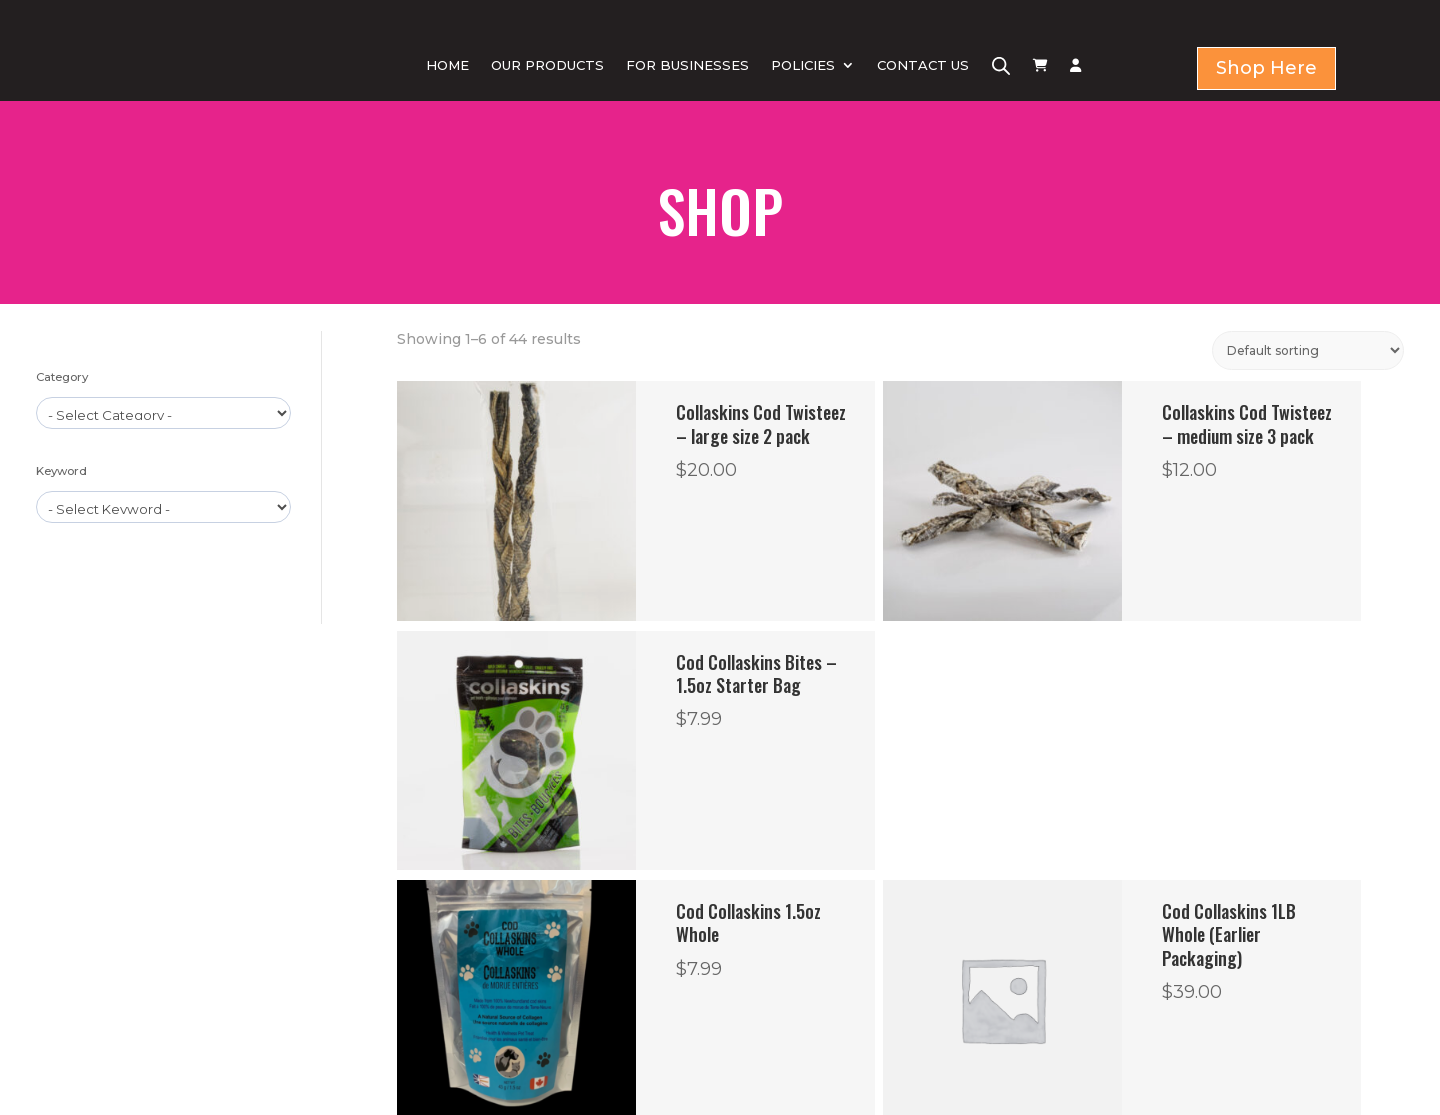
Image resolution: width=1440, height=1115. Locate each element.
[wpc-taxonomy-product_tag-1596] (163, 507)
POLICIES (803, 65)
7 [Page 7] (960, 776)
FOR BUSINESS (509, 966)
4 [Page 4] (869, 776)
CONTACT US (923, 65)
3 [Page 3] (833, 776)
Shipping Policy (809, 1007)
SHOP (483, 942)
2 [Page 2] (797, 776)
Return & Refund (815, 945)
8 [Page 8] (996, 776)
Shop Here (1266, 68)
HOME (447, 65)
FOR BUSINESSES (687, 65)
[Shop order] (1308, 350)
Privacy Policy (802, 914)
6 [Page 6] (925, 776)
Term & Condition (817, 976)
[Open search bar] (1001, 65)
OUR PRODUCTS (547, 65)
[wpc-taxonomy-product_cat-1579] (163, 413)
